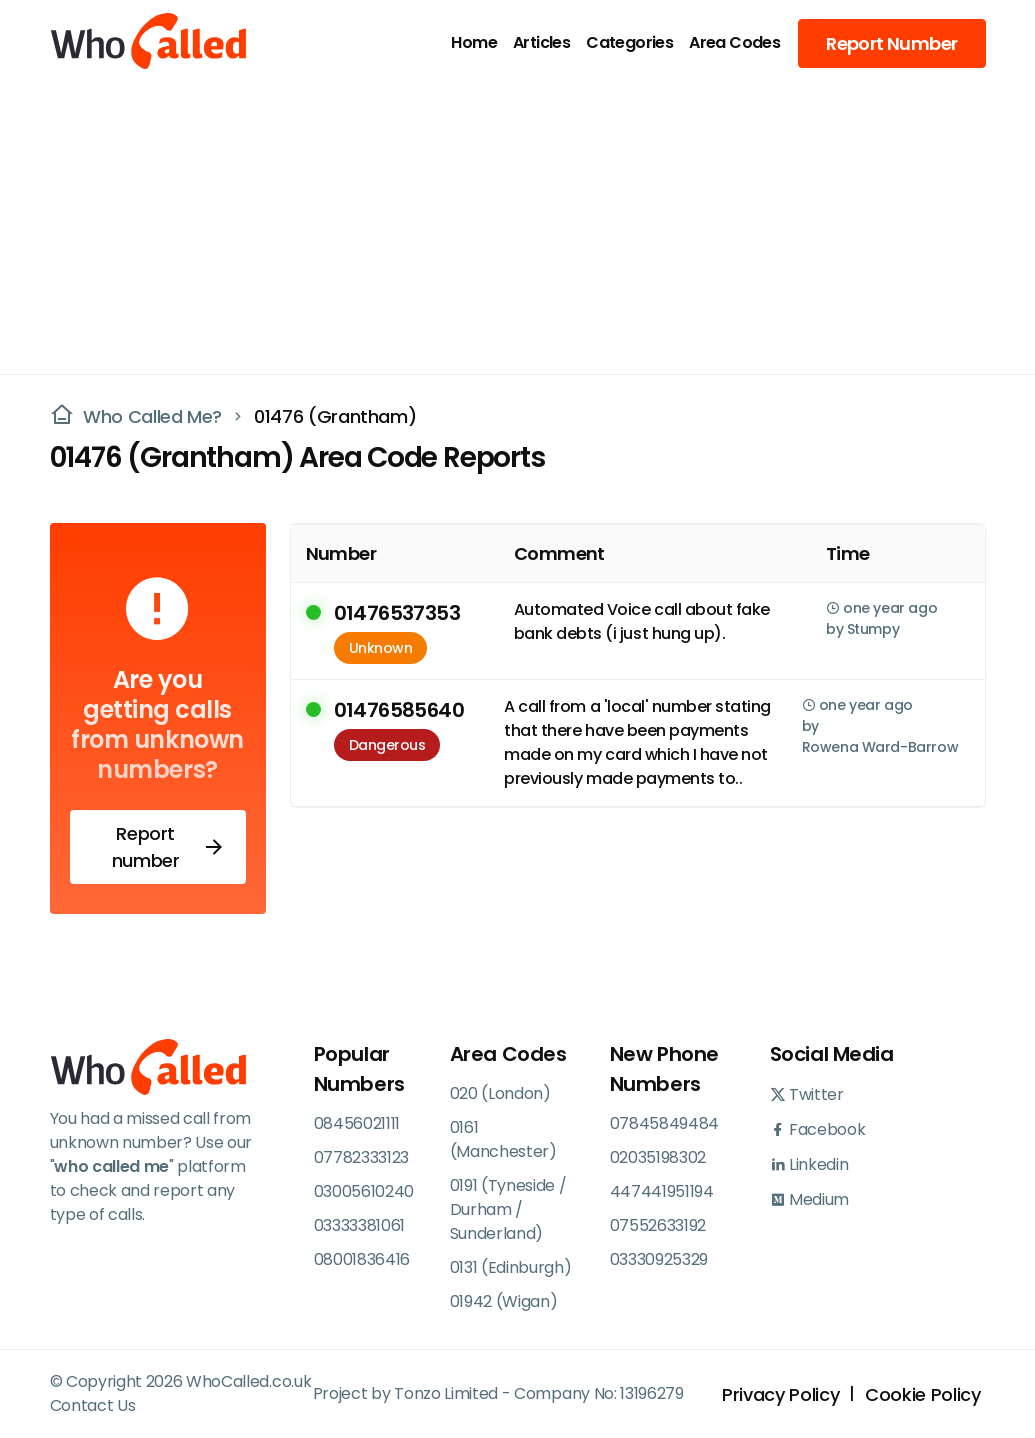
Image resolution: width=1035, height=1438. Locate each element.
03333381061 (359, 1225)
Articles (541, 42)
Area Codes (734, 42)
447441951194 (662, 1191)
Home (474, 42)
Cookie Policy (922, 1394)
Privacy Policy (780, 1394)
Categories (629, 42)
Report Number (891, 43)
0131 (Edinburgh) (511, 1267)
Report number (169, 847)
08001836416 (362, 1259)
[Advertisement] (505, 226)
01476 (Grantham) (335, 416)
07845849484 (664, 1123)
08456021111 (357, 1123)
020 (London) (500, 1093)
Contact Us (93, 1405)
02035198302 (658, 1157)
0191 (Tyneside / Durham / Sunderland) (508, 1209)
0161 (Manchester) (503, 1139)
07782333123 (361, 1157)
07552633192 (658, 1225)
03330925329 (659, 1259)
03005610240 (364, 1191)
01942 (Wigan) (504, 1301)
